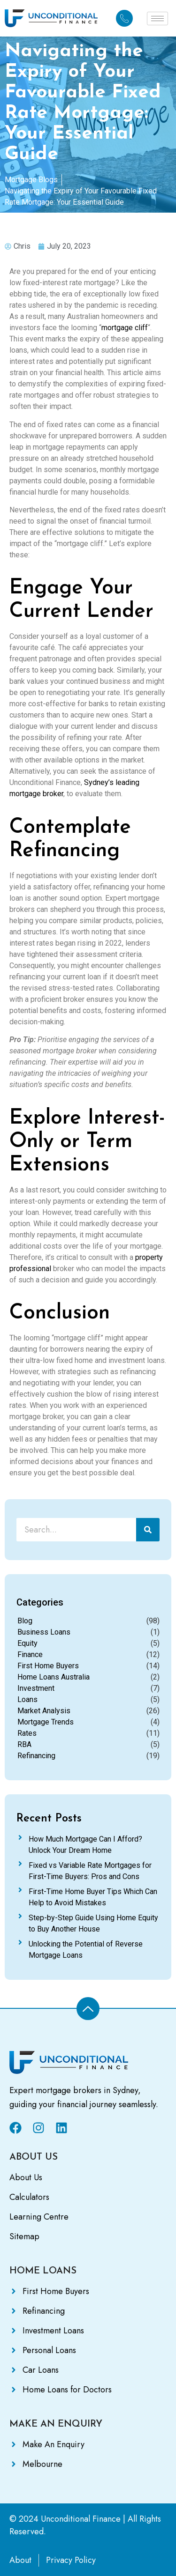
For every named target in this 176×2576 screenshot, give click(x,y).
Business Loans (43, 1632)
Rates (27, 1733)
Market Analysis (43, 1710)
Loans (27, 1699)
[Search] (148, 1529)
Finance (30, 1654)
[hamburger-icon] (157, 18)
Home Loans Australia (53, 1677)
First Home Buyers (48, 1665)
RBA (24, 1744)
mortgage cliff (124, 327)
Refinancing (36, 1755)
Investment (35, 1688)
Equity (27, 1643)
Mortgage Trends (45, 1721)
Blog (24, 1620)
